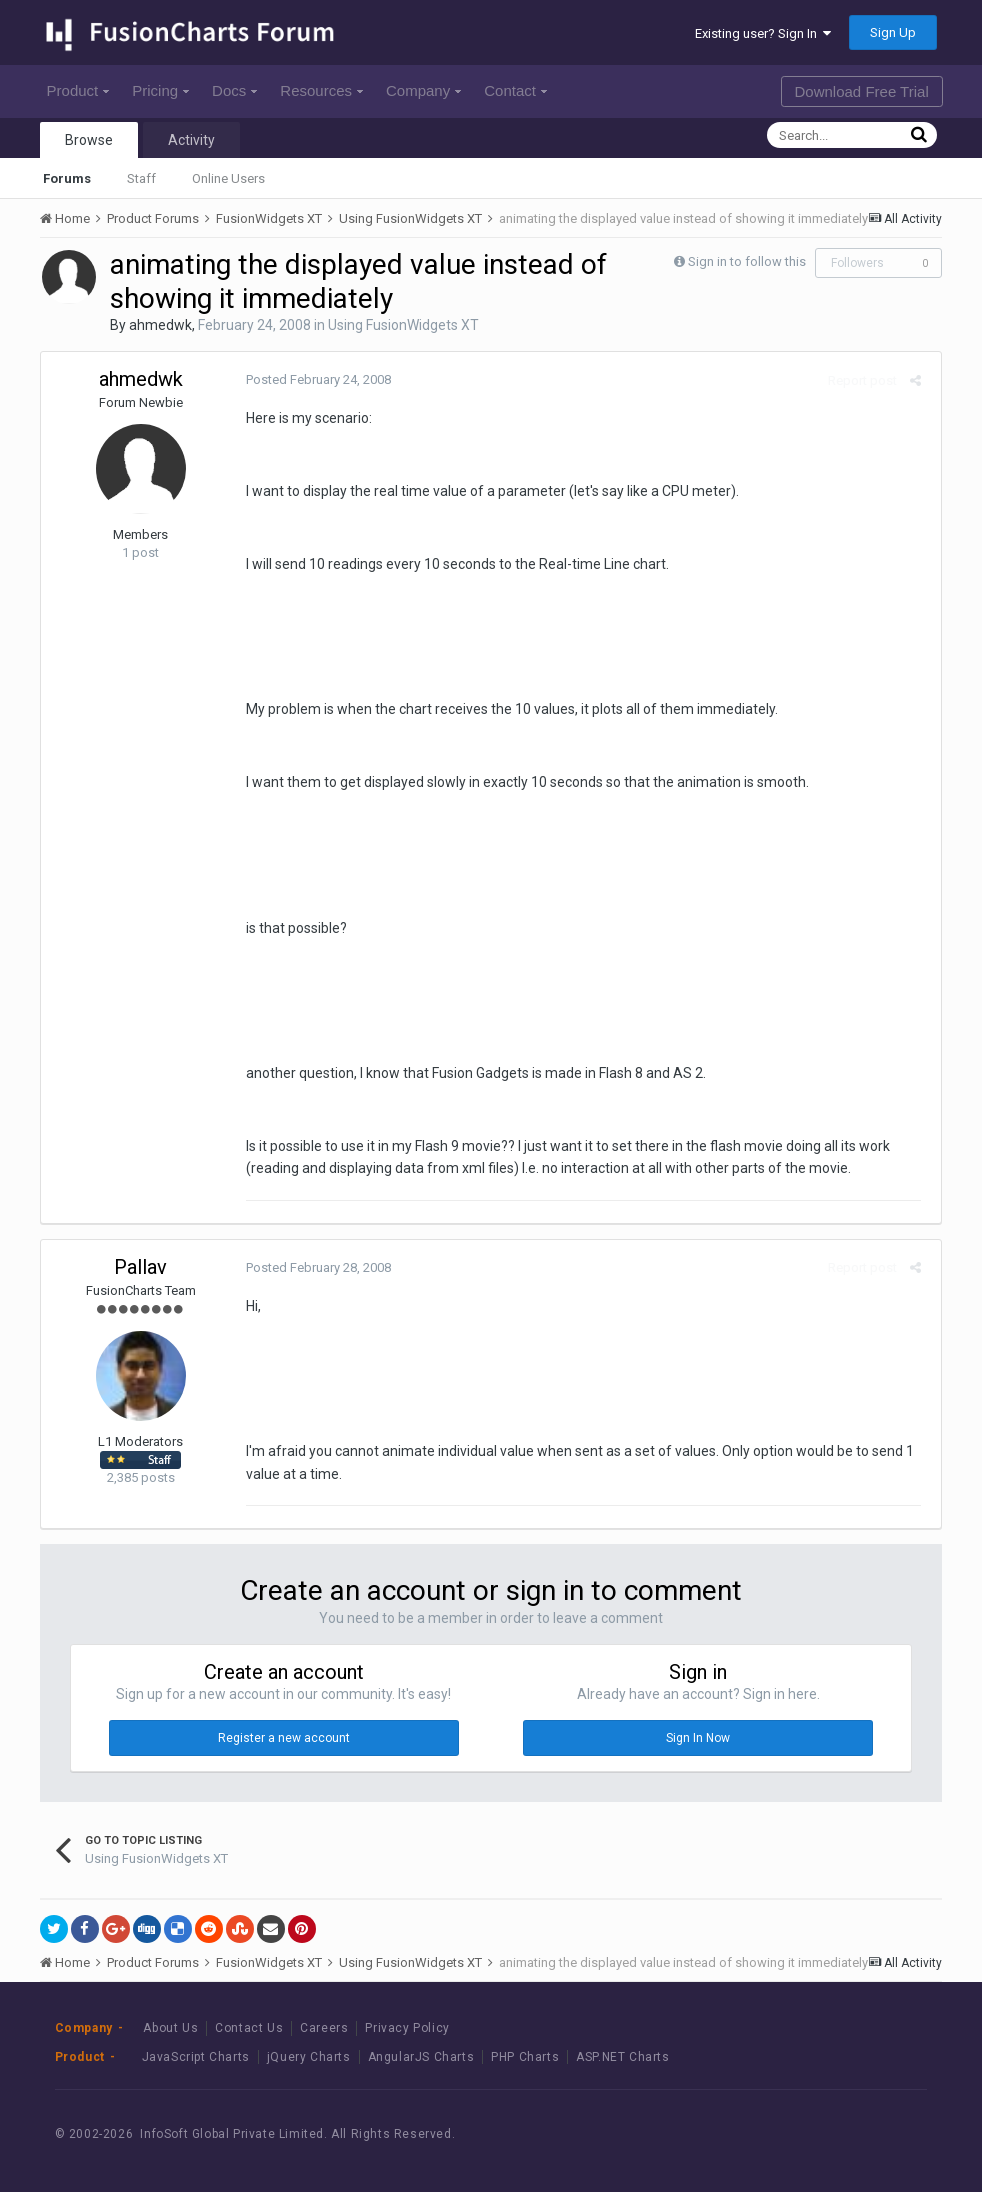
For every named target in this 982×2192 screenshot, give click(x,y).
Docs (234, 90)
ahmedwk (160, 325)
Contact (515, 90)
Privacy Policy (407, 2028)
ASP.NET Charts (622, 2057)
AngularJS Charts (421, 2057)
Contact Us (249, 2028)
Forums (67, 178)
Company (423, 90)
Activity (191, 140)
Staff (141, 178)
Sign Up (893, 32)
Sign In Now (698, 1738)
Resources (321, 90)
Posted (313, 379)
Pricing (160, 90)
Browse (89, 140)
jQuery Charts (309, 2057)
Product (78, 90)
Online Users (228, 178)
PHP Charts (525, 2057)
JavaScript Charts (196, 2057)
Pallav (140, 1267)
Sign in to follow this (747, 261)
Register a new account (284, 1738)
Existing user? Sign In (763, 33)
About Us (170, 2028)
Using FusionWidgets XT (403, 325)
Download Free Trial (862, 91)
